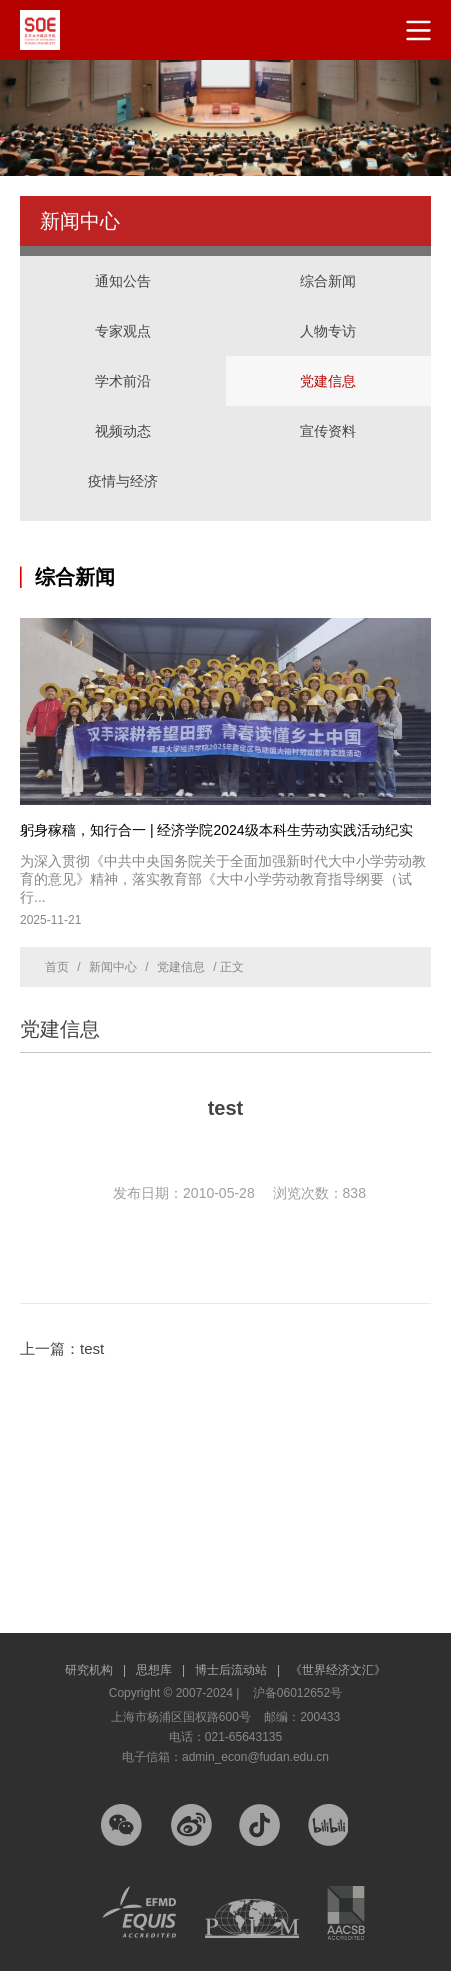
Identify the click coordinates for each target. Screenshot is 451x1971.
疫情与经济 (123, 481)
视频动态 (123, 431)
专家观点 (123, 331)
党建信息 (328, 381)
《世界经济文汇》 (338, 1670)
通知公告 (123, 281)
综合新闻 (328, 281)
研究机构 (95, 1670)
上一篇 (62, 1348)
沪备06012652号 (297, 1693)
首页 (57, 967)
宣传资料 (328, 431)
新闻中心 (113, 967)
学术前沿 (123, 381)
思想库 (160, 1670)
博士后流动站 (237, 1670)
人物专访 (328, 331)
